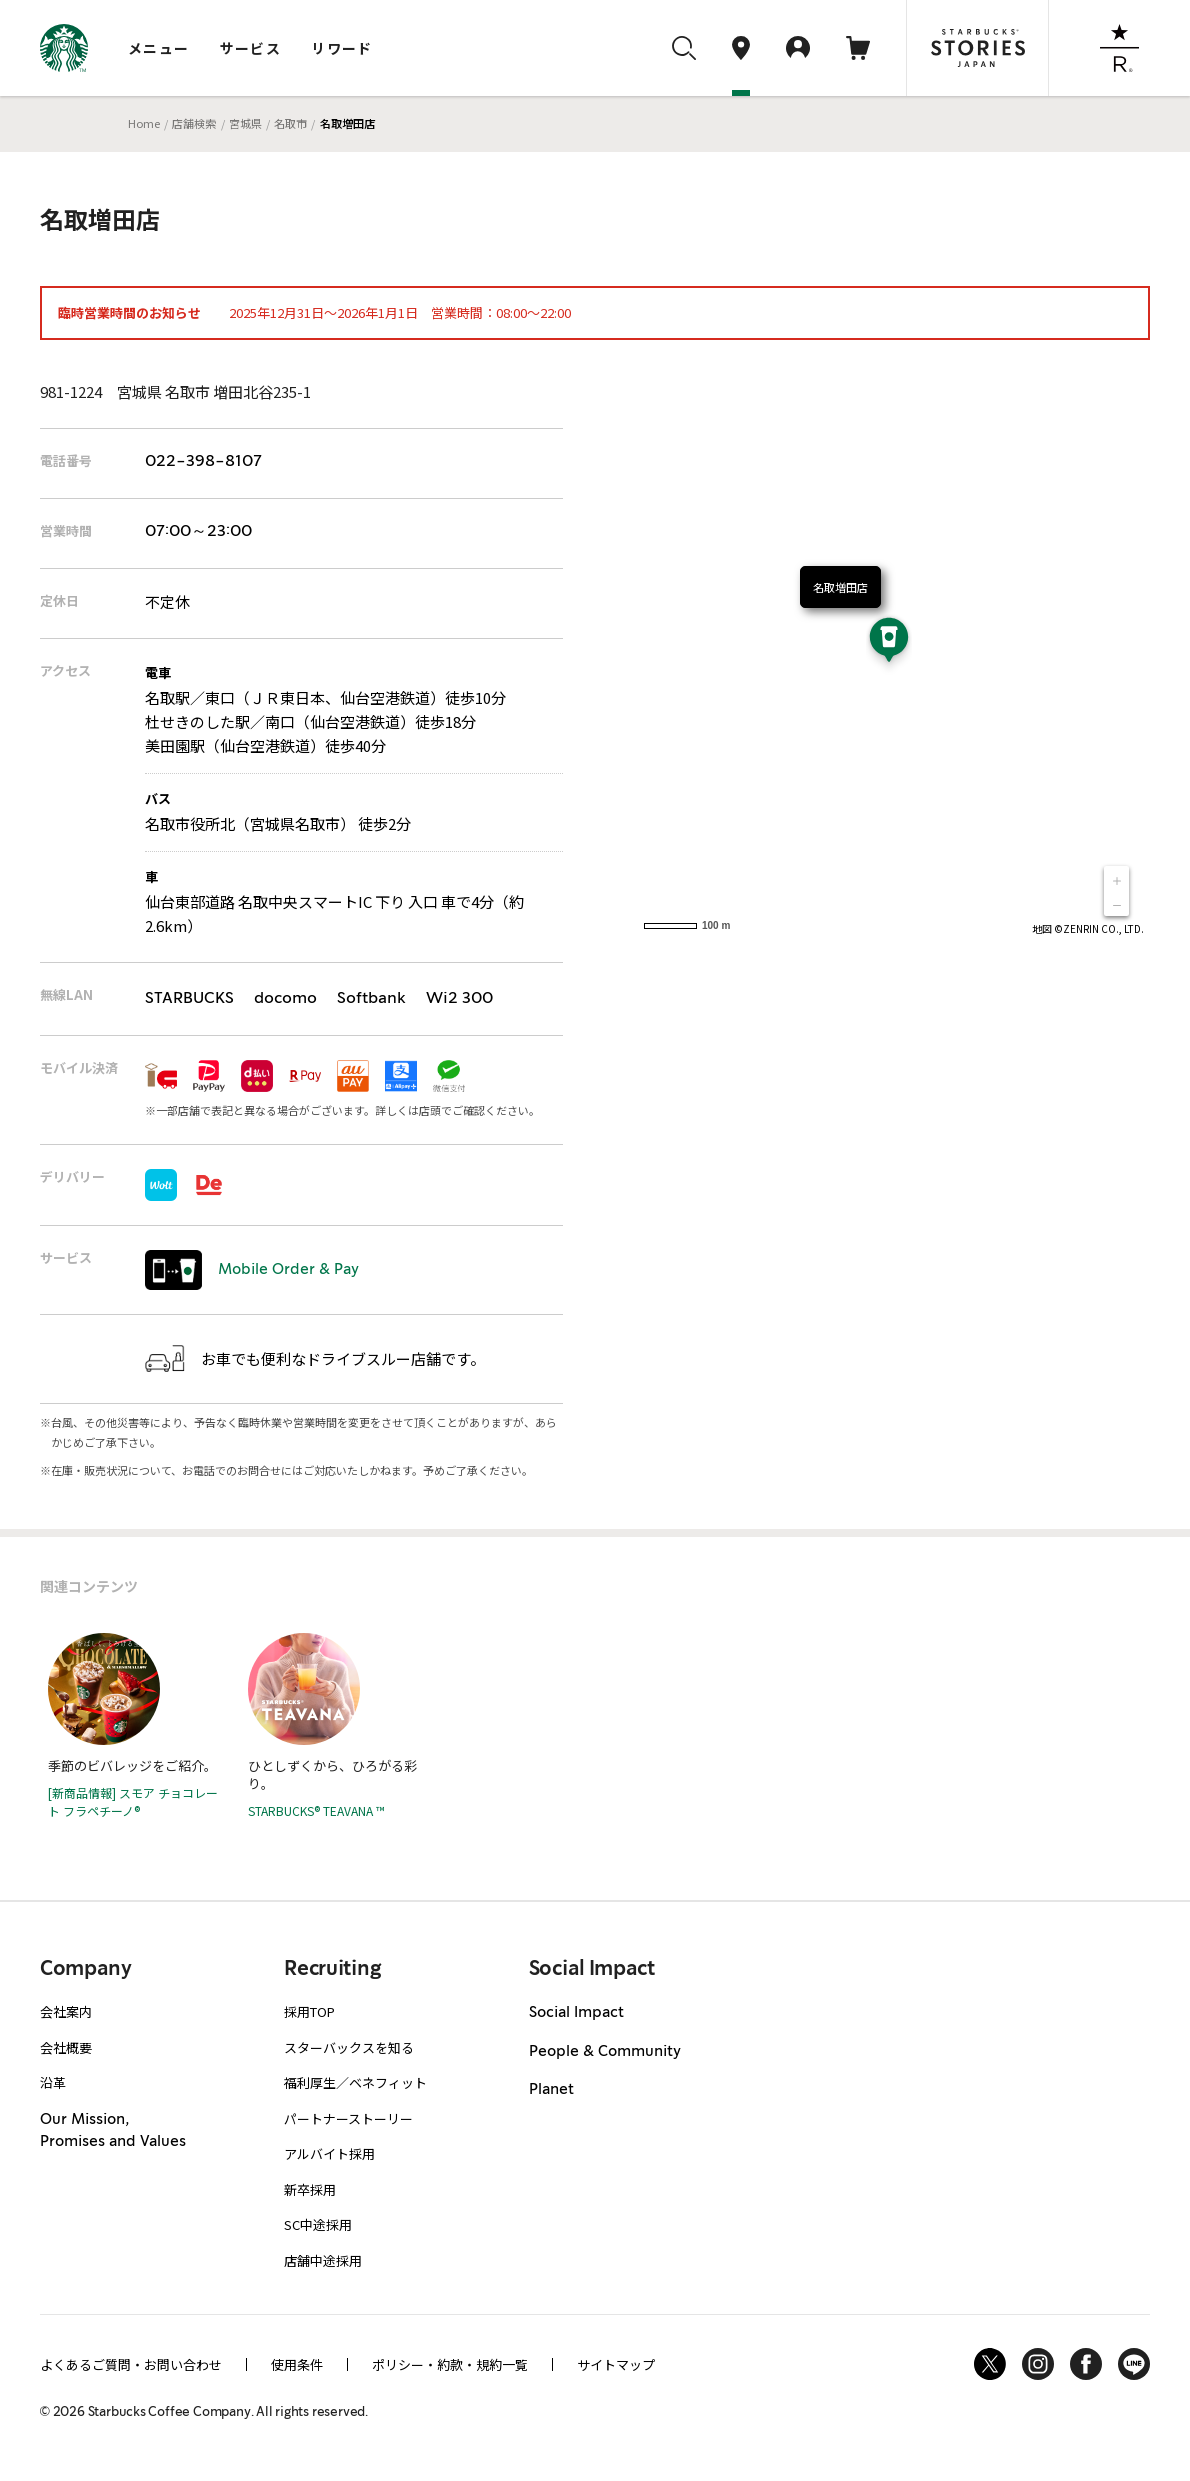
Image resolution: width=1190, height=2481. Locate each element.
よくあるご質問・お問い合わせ (131, 2364)
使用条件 (297, 2364)
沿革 (53, 2082)
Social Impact (576, 2013)
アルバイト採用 (329, 2153)
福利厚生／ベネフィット (355, 2082)
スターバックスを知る (349, 2047)
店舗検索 (194, 123)
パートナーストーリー (348, 2118)
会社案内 (66, 2011)
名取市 (290, 123)
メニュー (159, 48)
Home (144, 123)
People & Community (605, 2052)
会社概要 (66, 2047)
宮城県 (245, 123)
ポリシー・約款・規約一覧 (450, 2364)
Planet (551, 2090)
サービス (251, 48)
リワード (342, 48)
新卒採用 (310, 2189)
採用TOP (309, 2011)
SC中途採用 (318, 2224)
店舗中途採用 (323, 2260)
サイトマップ (616, 2364)
